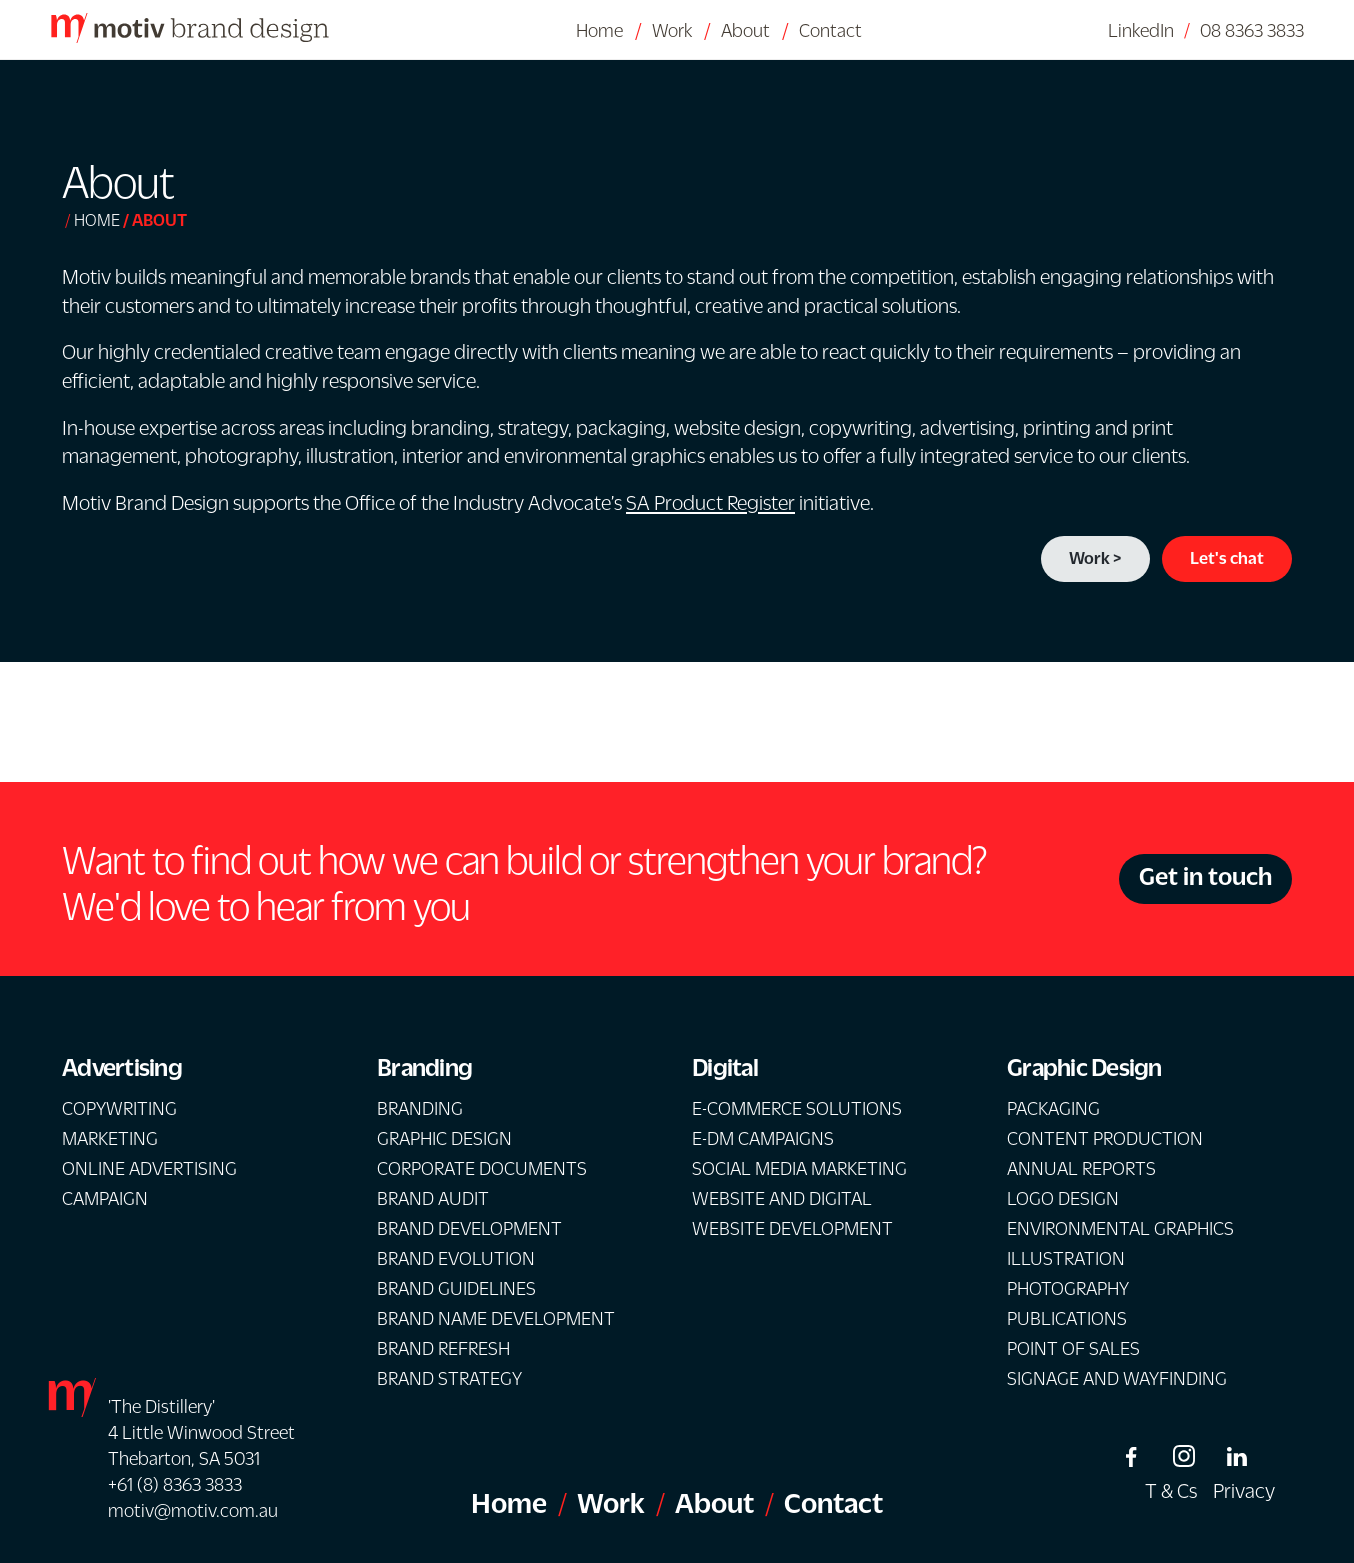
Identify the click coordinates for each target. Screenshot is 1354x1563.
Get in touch (1205, 875)
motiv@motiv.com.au (193, 1510)
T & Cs (1171, 1490)
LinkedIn (1141, 30)
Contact (830, 30)
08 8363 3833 (1252, 30)
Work (672, 30)
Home (599, 30)
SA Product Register (710, 502)
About (745, 30)
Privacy (1244, 1490)
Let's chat (1227, 558)
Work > (1095, 558)
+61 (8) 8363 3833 (175, 1484)
